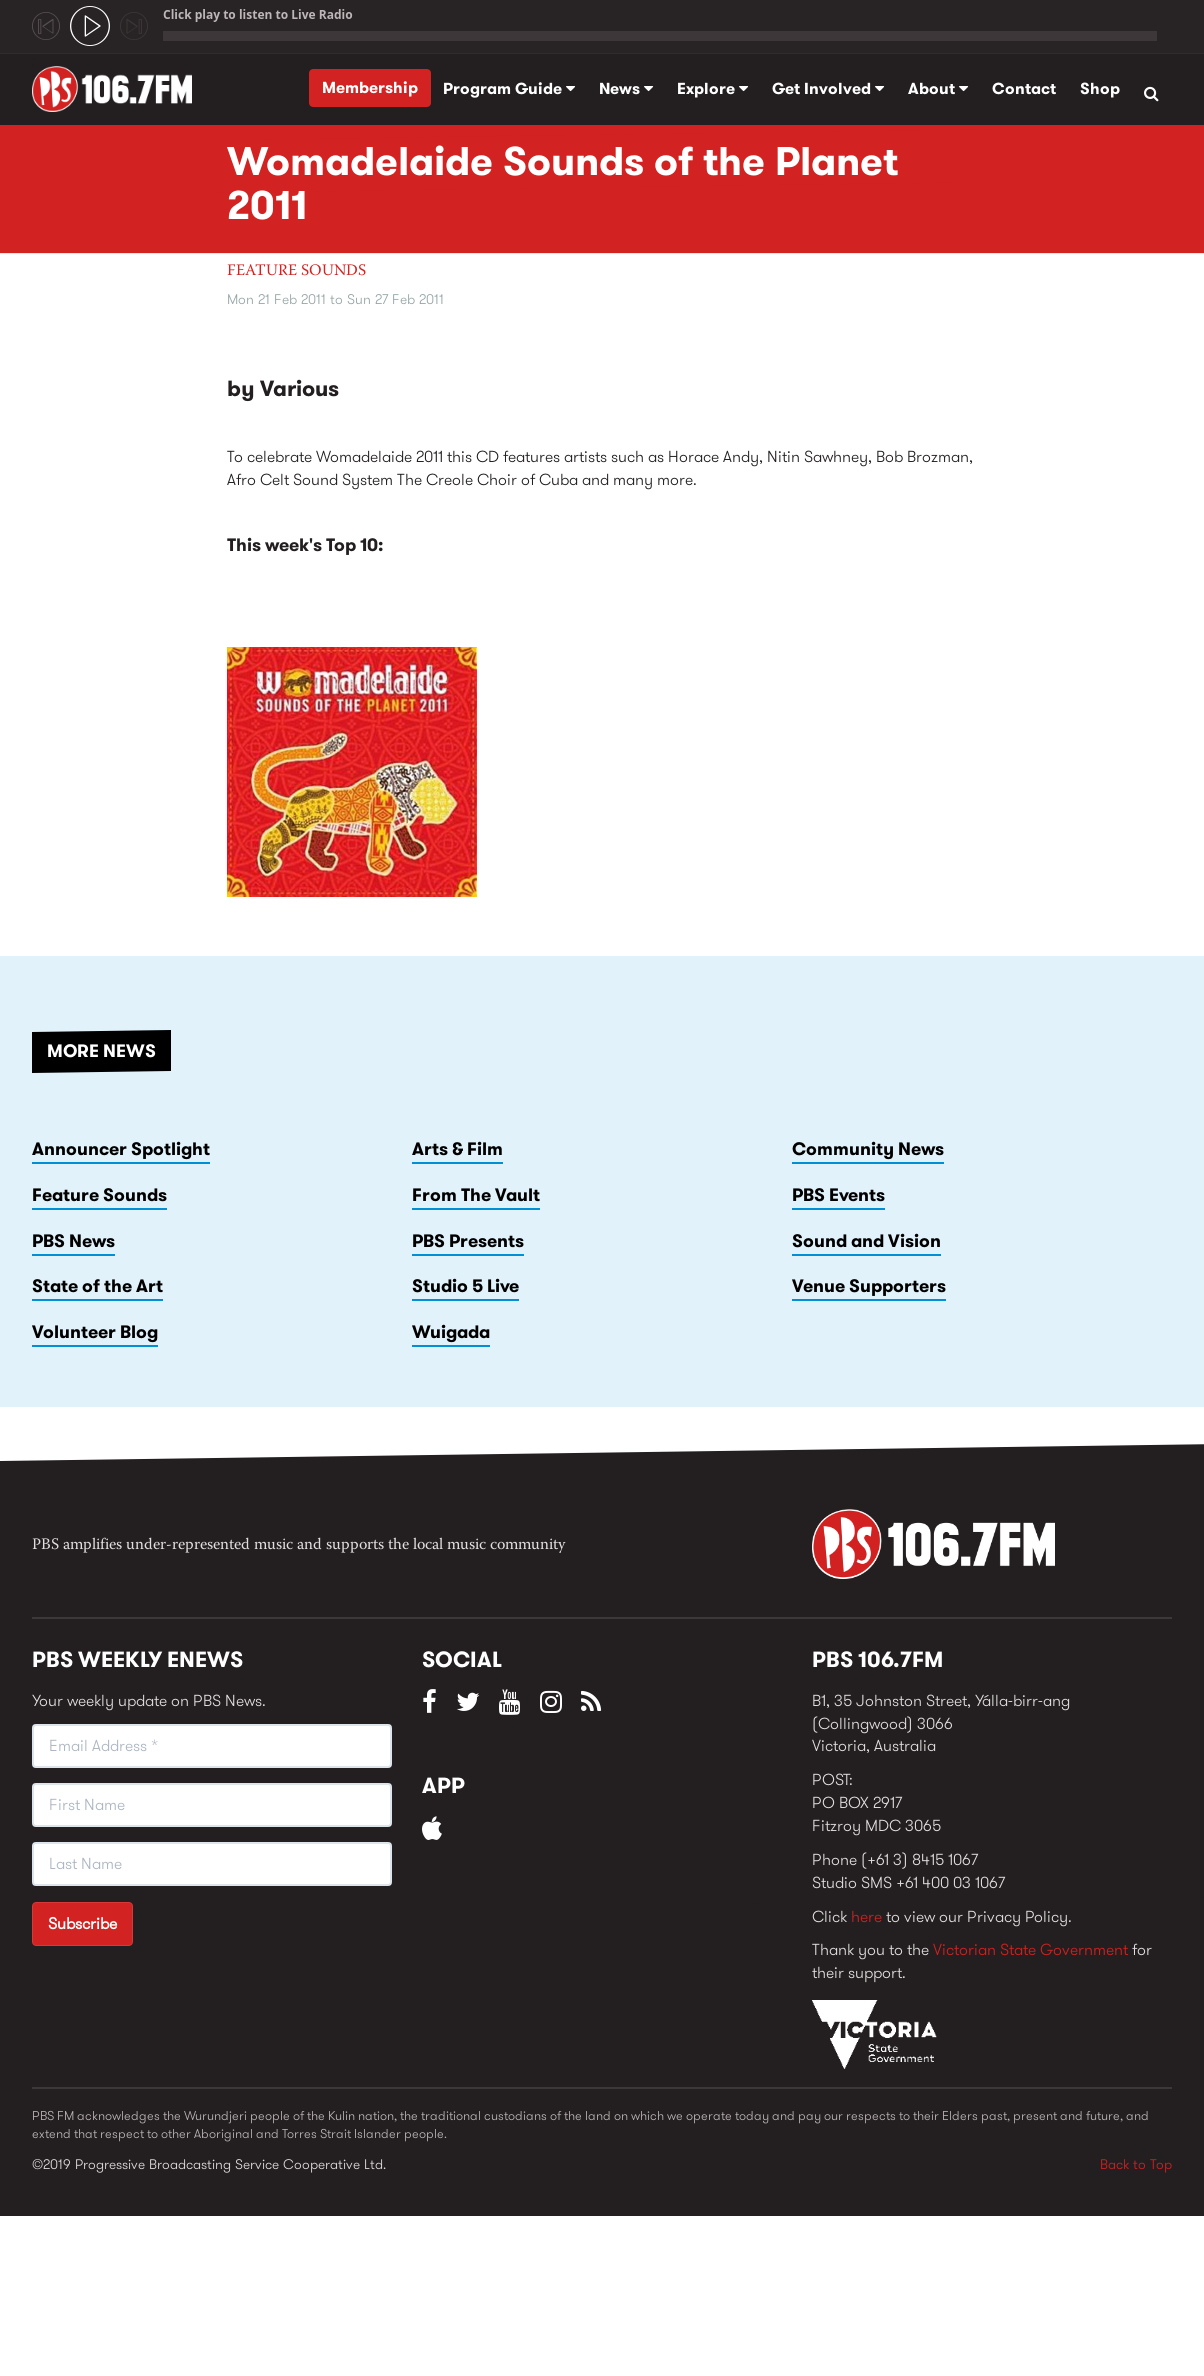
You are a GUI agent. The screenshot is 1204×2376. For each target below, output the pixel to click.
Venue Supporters (869, 1286)
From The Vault (476, 1195)
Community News (868, 1149)
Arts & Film (457, 1149)
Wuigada (451, 1332)
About (938, 88)
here (866, 1916)
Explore (712, 88)
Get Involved (828, 88)
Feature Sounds (296, 271)
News (626, 88)
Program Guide (509, 88)
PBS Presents (468, 1241)
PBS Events (838, 1195)
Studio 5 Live (465, 1286)
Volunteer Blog (95, 1332)
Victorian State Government (1030, 1949)
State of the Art (97, 1286)
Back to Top (1136, 2164)
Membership (370, 87)
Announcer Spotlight (121, 1149)
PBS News (73, 1241)
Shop (1100, 88)
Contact (1024, 88)
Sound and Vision (866, 1241)
